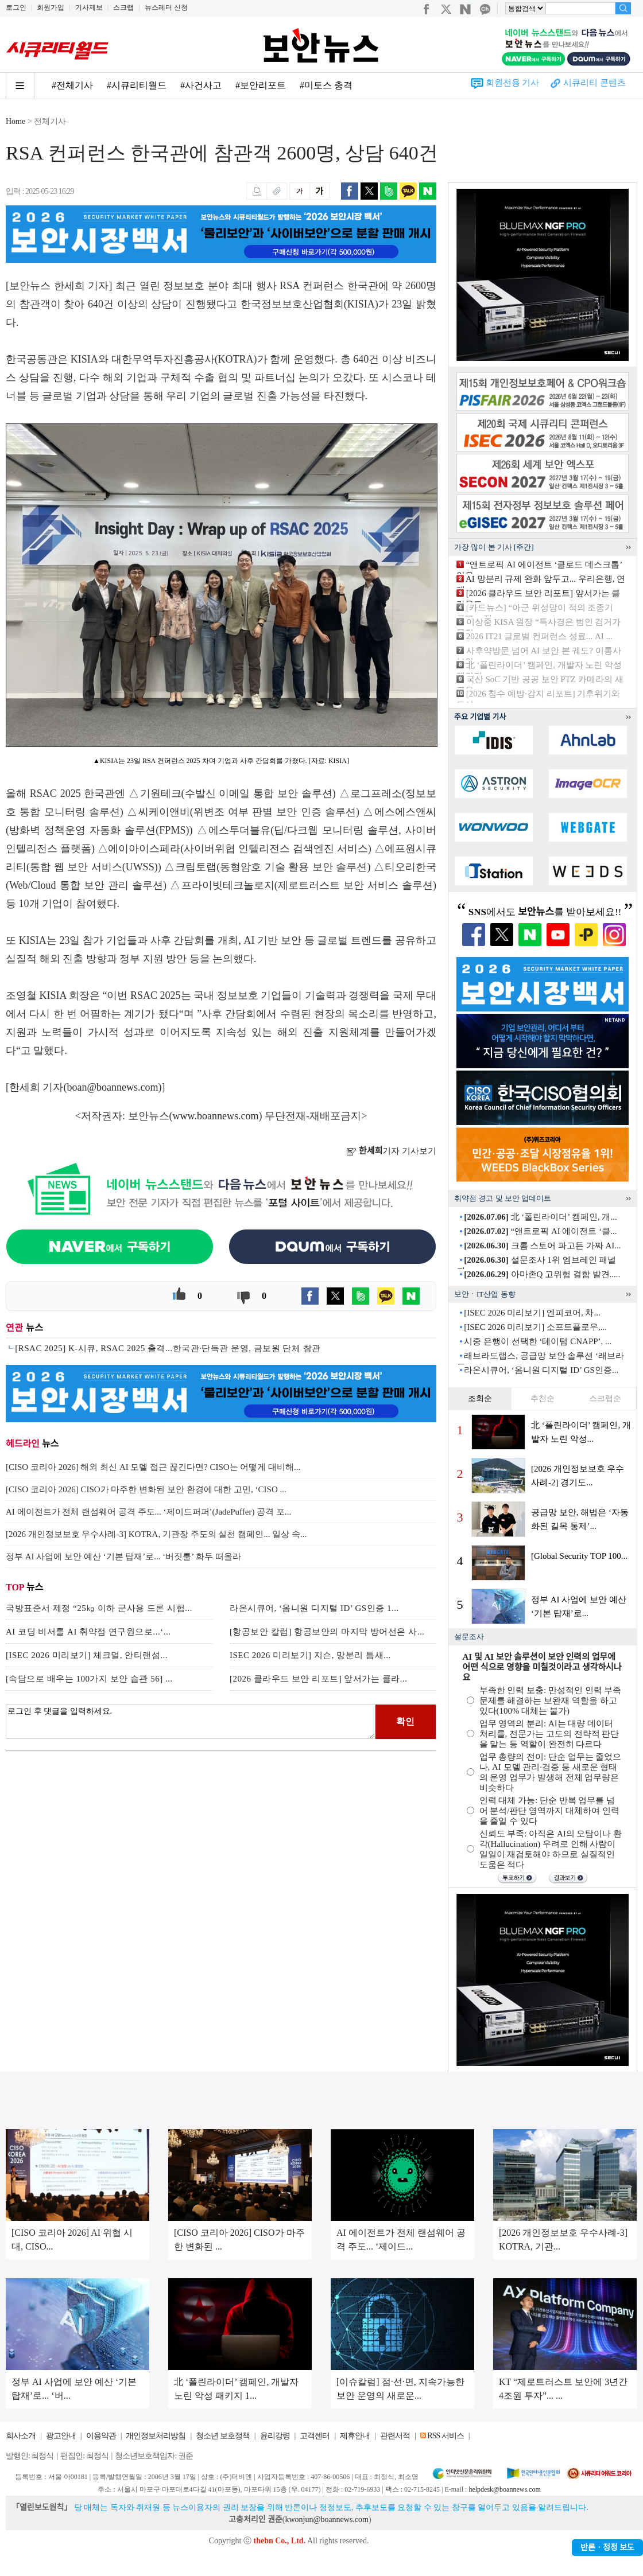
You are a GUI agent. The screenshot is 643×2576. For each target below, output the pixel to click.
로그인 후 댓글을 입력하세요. (190, 1722)
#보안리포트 (260, 85)
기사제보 (89, 7)
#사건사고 (201, 85)
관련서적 (395, 2435)
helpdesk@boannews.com (504, 2489)
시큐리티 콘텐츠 (594, 82)
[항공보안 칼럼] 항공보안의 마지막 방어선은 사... (327, 1631)
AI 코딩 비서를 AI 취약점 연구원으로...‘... (88, 1631)
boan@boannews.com (112, 1087)
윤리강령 (275, 2435)
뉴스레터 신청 (166, 7)
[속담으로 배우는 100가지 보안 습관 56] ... (89, 1678)
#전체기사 (72, 85)
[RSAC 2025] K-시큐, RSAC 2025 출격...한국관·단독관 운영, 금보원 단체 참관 (167, 1348)
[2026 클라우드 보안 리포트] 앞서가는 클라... (319, 1678)
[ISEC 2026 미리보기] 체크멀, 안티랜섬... (87, 1655)
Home (15, 121)
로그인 (16, 7)
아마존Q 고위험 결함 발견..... (542, 1274)
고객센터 (315, 2435)
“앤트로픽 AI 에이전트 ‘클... (540, 1231)
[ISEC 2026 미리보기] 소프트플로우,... (535, 1327)
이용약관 (101, 2435)
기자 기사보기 (391, 1150)
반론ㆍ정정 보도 (607, 2547)
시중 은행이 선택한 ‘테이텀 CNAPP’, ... (537, 1341)
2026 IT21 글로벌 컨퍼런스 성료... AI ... (539, 636)
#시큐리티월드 (136, 85)
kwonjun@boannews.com (326, 2519)
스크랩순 (605, 1398)
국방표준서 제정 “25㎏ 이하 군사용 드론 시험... (99, 1608)
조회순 (480, 1398)
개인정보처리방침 (155, 2435)
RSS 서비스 (445, 2435)
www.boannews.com (216, 1116)
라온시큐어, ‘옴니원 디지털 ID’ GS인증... (541, 1370)
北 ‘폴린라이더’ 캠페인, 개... (540, 1216)
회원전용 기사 (513, 82)
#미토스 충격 (326, 85)
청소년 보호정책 (223, 2435)
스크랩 (123, 7)
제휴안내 (355, 2435)
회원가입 (50, 7)
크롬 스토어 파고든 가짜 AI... (542, 1245)
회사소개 (21, 2435)
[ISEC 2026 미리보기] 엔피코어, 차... (532, 1312)
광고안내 (61, 2435)
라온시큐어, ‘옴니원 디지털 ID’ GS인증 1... (314, 1608)
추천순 (542, 1398)
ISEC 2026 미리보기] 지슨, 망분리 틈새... (310, 1655)
